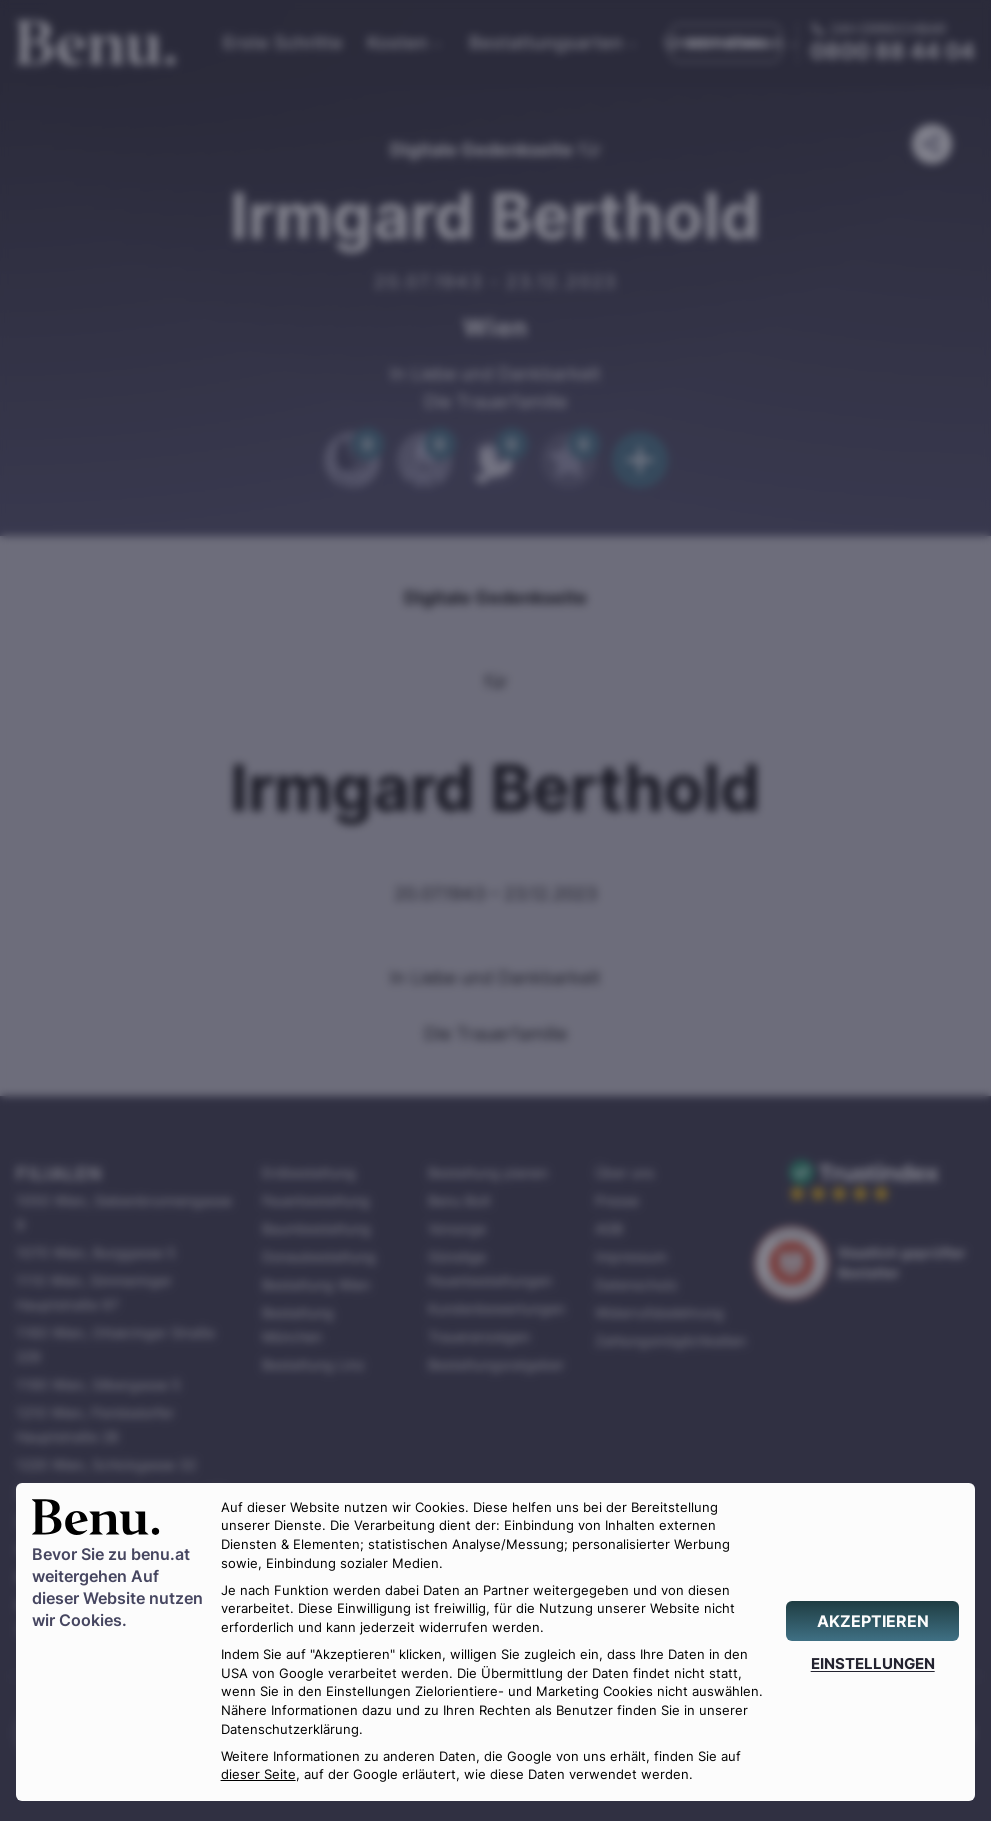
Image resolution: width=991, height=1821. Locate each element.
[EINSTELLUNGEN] (872, 1663)
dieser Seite (258, 1774)
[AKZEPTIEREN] (872, 1621)
